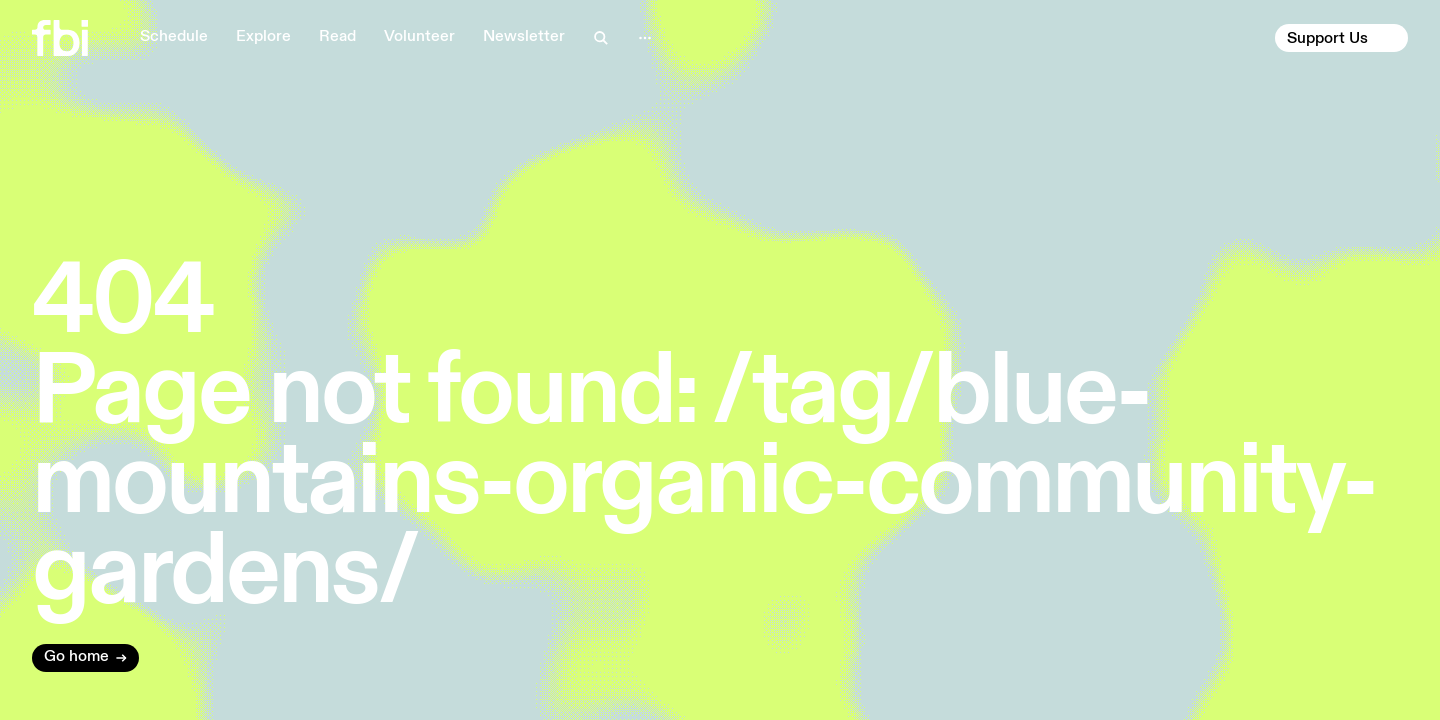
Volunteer (419, 37)
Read (337, 37)
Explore (263, 37)
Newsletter (524, 37)
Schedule (174, 37)
